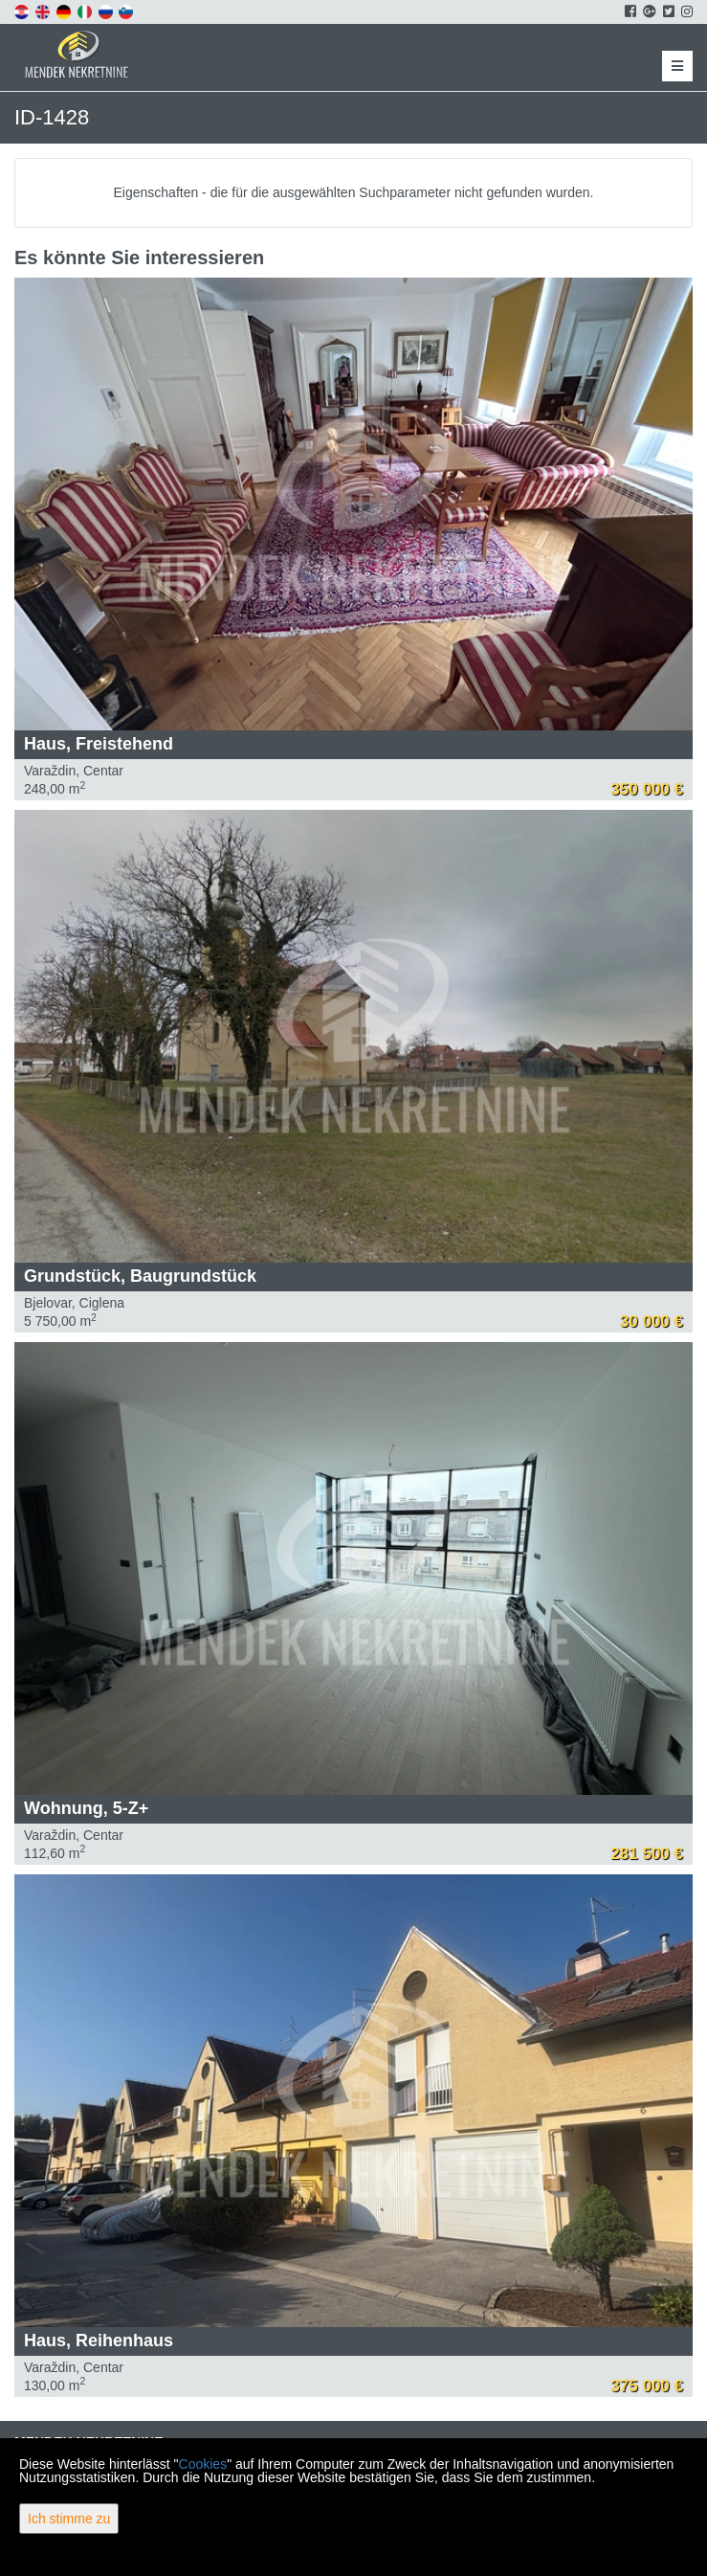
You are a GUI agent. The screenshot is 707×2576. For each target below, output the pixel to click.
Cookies (203, 2464)
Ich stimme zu (69, 2518)
